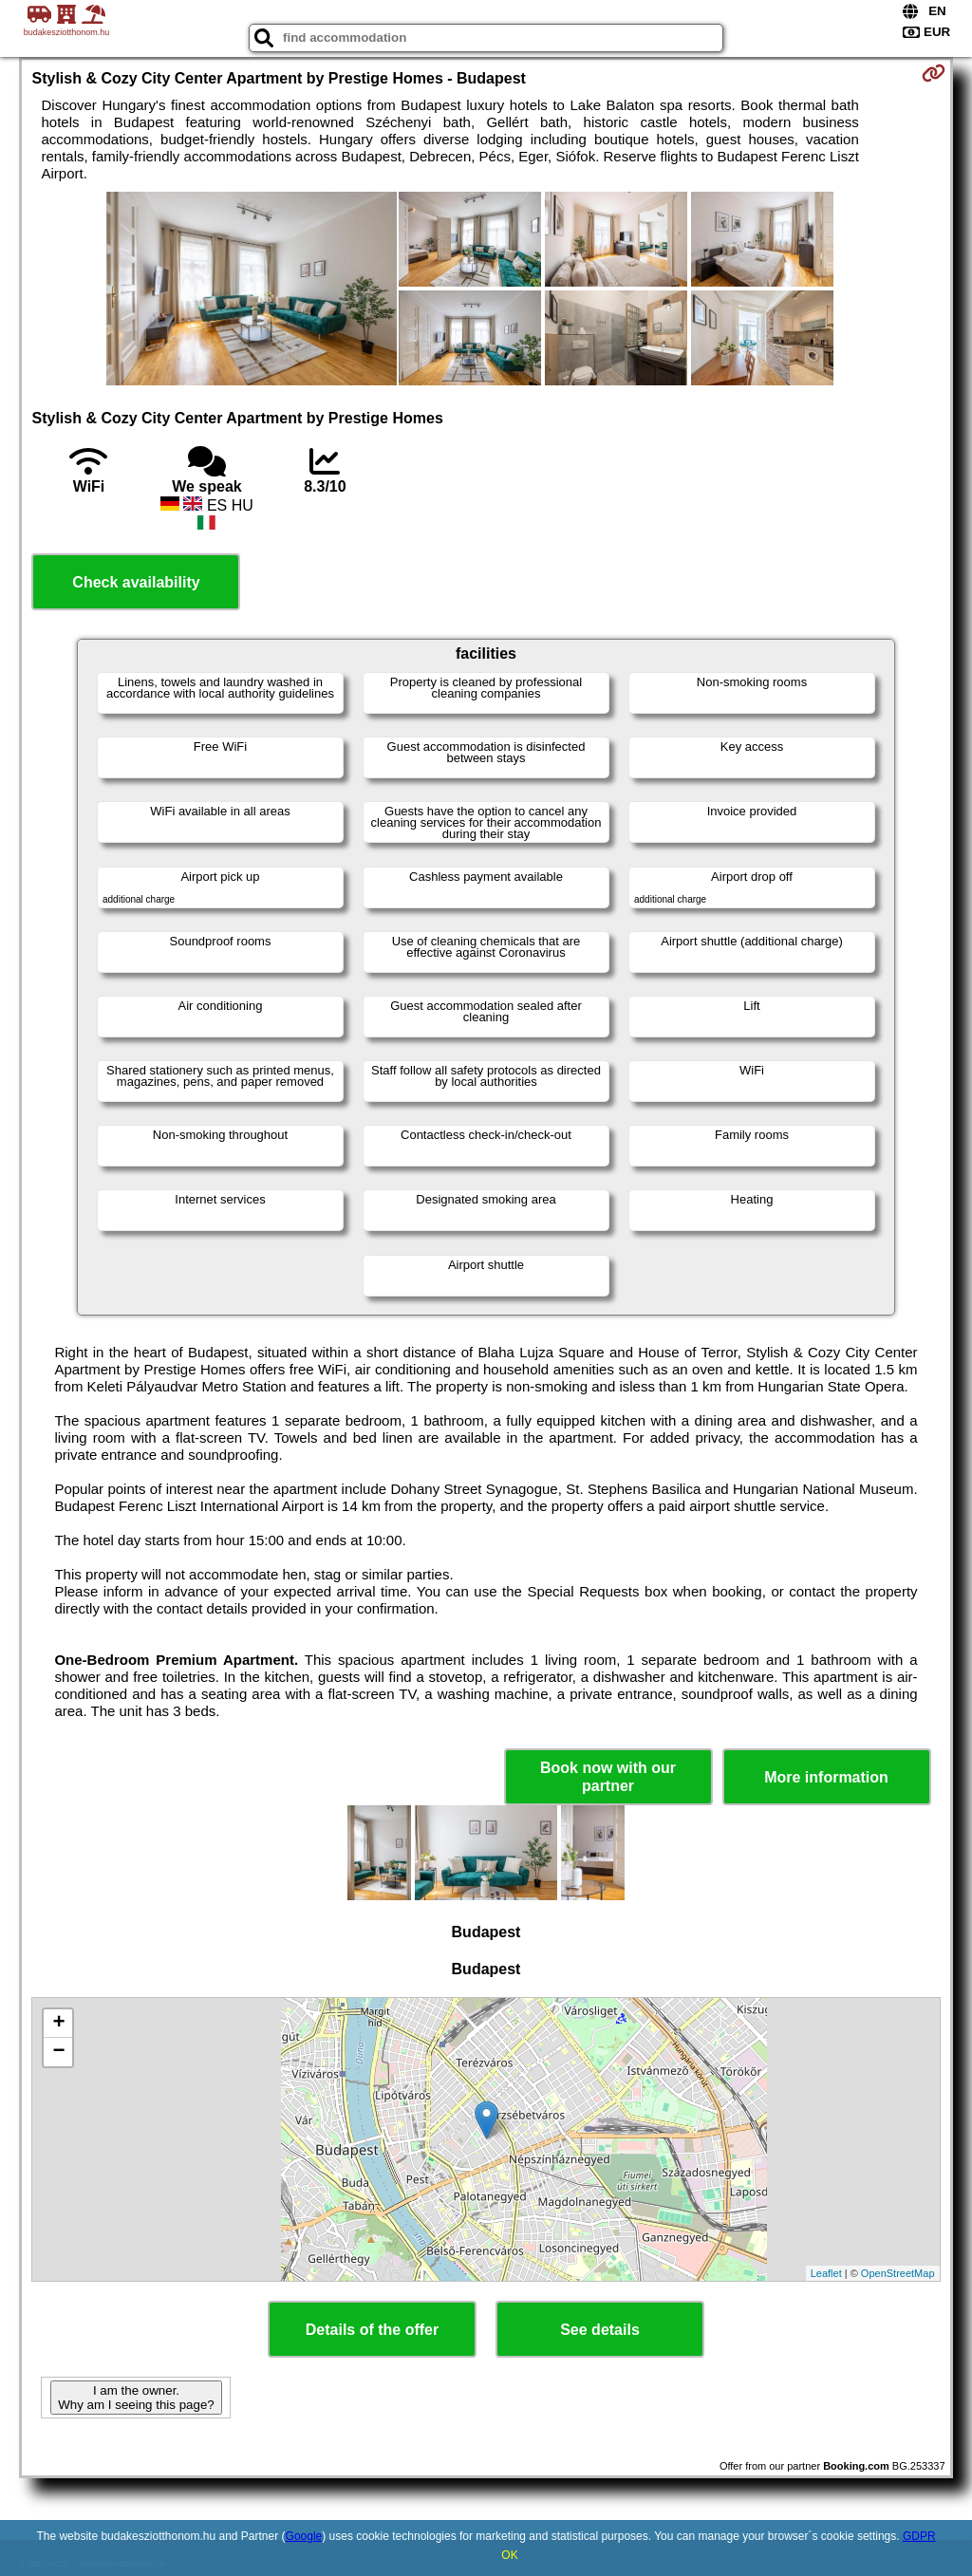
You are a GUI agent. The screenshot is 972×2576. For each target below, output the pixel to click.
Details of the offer (372, 2330)
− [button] (58, 2052)
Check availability (135, 582)
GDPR (919, 2536)
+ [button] (58, 2023)
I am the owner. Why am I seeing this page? (136, 2397)
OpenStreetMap (898, 2273)
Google (304, 2536)
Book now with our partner (608, 1777)
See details (600, 2330)
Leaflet (826, 2273)
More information (826, 1777)
